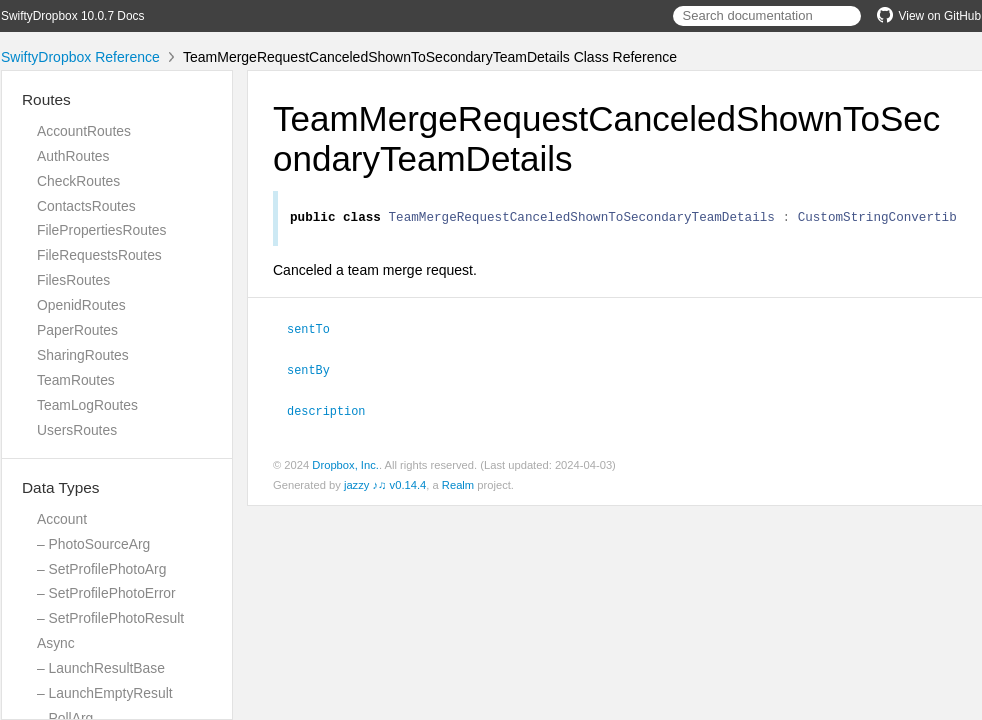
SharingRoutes (83, 355)
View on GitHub (929, 16)
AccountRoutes (84, 131)
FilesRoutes (73, 280)
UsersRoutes (77, 430)
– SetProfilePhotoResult (110, 618)
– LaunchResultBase (101, 668)
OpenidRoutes (81, 305)
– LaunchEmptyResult (105, 693)
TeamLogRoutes (87, 405)
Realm (458, 485)
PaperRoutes (77, 330)
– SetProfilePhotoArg (101, 569)
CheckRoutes (78, 181)
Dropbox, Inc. (345, 465)
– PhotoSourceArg (93, 544)
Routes (46, 99)
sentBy (317, 371)
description (334, 411)
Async (56, 643)
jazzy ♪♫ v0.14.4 (385, 485)
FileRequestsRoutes (99, 255)
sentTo (317, 331)
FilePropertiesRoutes (101, 230)
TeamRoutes (76, 380)
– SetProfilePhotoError (106, 593)
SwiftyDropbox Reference (80, 57)
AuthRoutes (73, 156)
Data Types (61, 487)
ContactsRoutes (86, 206)
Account (62, 519)
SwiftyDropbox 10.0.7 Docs (72, 16)
